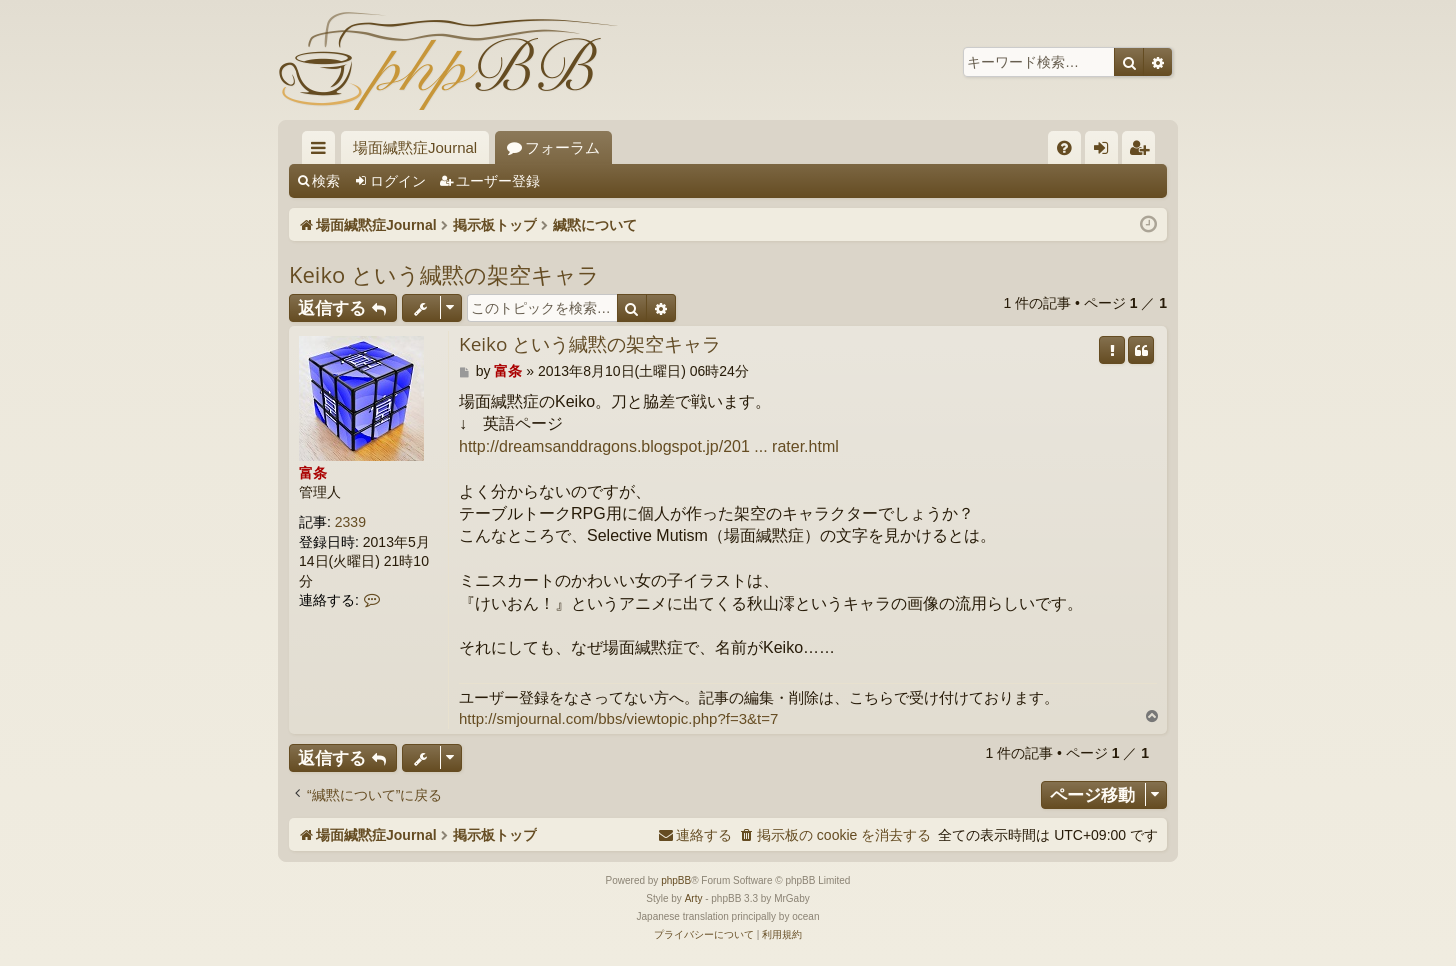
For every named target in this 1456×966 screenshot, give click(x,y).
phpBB (676, 880)
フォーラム (562, 147)
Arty (694, 898)
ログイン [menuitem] (1106, 151)
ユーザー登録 (498, 181)
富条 (313, 473)
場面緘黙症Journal (415, 147)
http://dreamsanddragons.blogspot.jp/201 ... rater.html (649, 446)
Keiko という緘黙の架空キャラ (444, 274)
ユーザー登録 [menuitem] (1143, 151)
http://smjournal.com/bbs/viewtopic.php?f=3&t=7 (618, 718)
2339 (350, 522)
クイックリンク (322, 151)
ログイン (398, 181)
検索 (326, 181)
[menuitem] (1064, 147)
